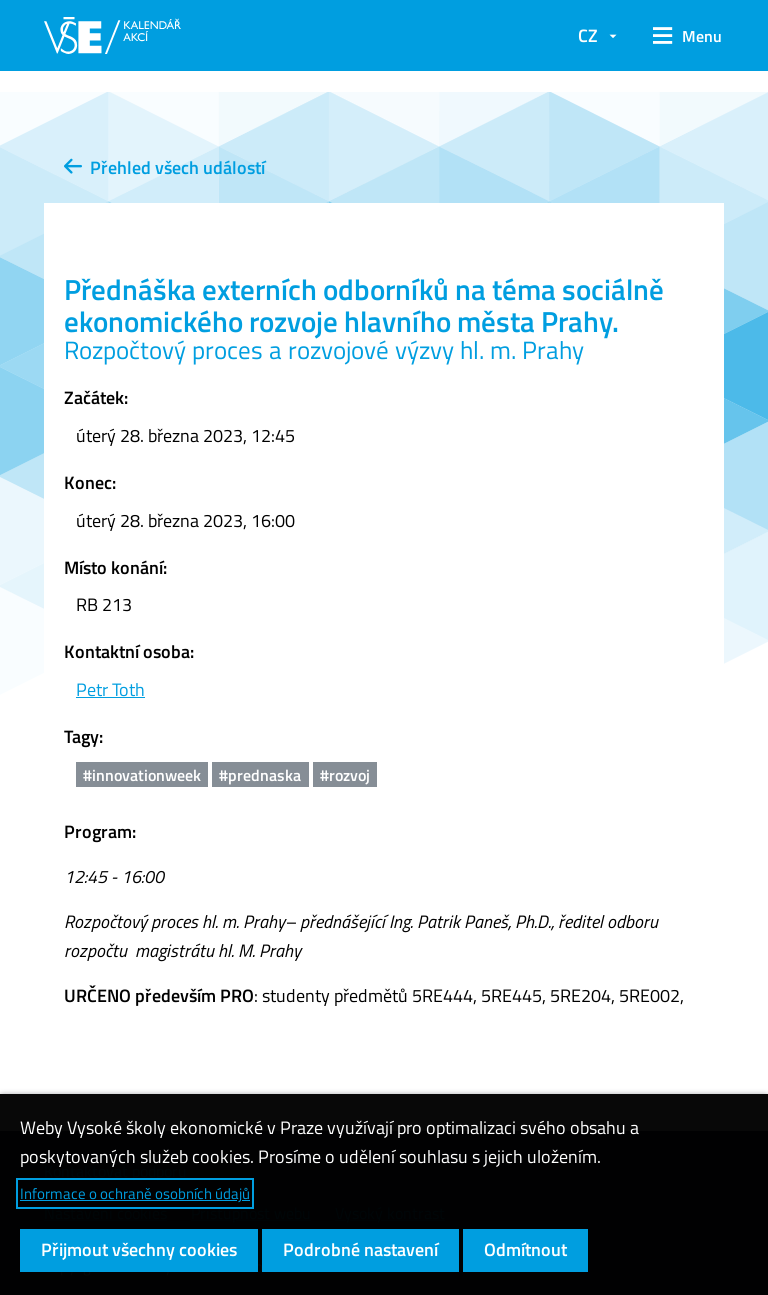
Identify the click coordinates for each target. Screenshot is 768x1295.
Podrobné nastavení (360, 1249)
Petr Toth (110, 689)
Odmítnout (525, 1249)
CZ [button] (588, 35)
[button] (680, 36)
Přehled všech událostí (164, 167)
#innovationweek (142, 775)
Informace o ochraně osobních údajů (135, 1193)
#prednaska (260, 775)
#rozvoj (345, 775)
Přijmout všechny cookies (139, 1249)
